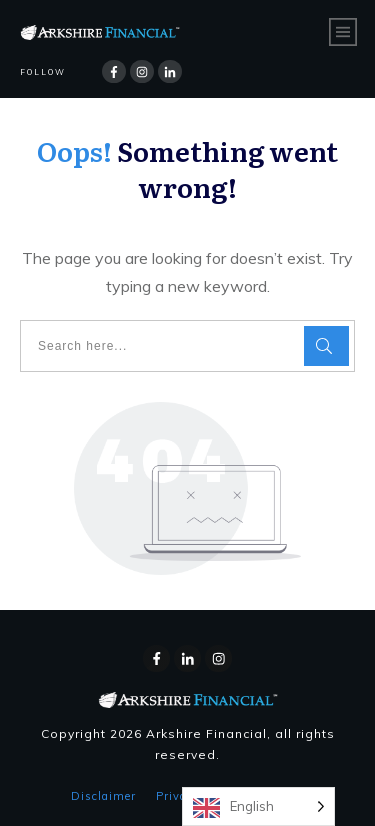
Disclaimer (103, 796)
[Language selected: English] (258, 806)
